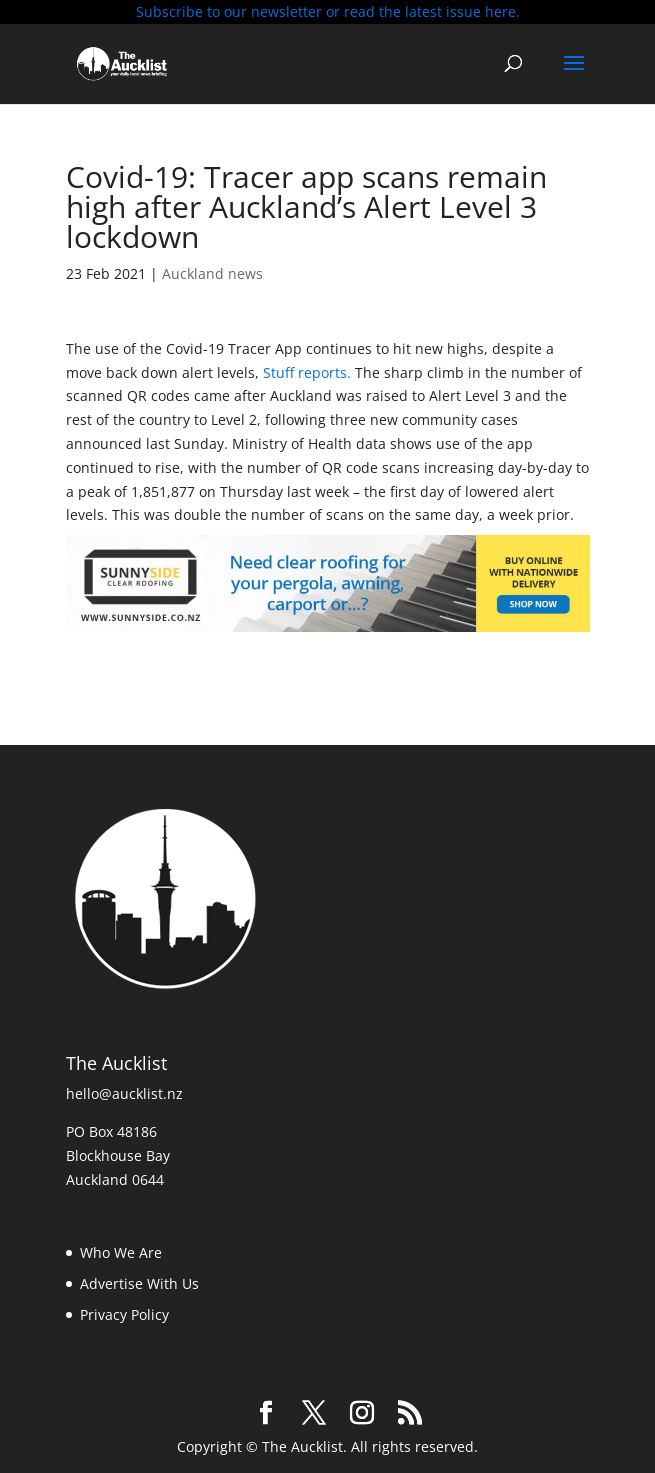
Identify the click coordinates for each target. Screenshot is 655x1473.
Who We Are (121, 1252)
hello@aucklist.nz (124, 1093)
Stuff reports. (305, 372)
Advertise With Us (139, 1283)
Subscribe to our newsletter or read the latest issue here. (328, 11)
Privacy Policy (124, 1314)
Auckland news (212, 273)
